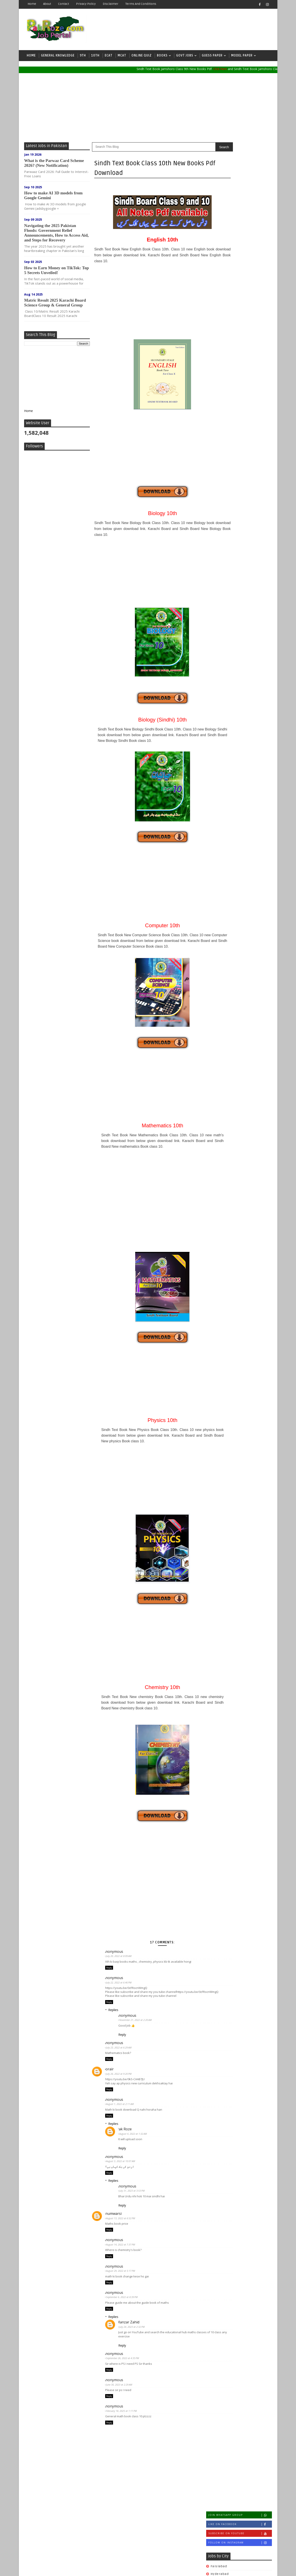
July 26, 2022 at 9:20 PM (120, 2109)
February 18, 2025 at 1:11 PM (123, 2451)
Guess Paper (212, 57)
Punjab (217, 525)
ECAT (109, 57)
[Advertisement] (148, 109)
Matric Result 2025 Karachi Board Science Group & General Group (55, 305)
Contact (63, 4)
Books (162, 57)
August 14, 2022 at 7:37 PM (122, 2282)
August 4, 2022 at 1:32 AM (135, 2170)
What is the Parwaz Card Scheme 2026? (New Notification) (54, 165)
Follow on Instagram (240, 175)
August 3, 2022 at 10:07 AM (122, 2197)
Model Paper (242, 57)
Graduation (220, 440)
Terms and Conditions (141, 4)
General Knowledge (58, 57)
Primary (218, 485)
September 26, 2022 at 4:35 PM (124, 2397)
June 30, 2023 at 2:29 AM (121, 2424)
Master (217, 455)
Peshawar (219, 245)
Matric (216, 463)
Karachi (217, 222)
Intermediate (222, 447)
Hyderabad (220, 207)
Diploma (218, 432)
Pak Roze (126, 2165)
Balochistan (221, 510)
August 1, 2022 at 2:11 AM (122, 2140)
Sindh (215, 533)
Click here (239, 70)
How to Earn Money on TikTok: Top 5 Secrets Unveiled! (56, 272)
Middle (216, 470)
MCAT (122, 57)
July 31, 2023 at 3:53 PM (134, 2228)
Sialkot (216, 260)
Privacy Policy (86, 4)
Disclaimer (111, 4)
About (47, 4)
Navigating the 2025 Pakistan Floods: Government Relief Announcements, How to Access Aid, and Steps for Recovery (56, 235)
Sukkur (216, 268)
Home (32, 4)
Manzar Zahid (130, 2361)
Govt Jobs (184, 57)
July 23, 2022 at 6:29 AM (120, 2082)
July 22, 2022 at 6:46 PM (120, 2013)
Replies (113, 2045)
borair (110, 2105)
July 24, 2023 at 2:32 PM (134, 2366)
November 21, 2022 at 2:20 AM (137, 2055)
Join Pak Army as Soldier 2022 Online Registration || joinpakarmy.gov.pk (249, 598)
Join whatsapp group (240, 148)
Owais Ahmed (51, 2569)
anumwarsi (114, 2251)
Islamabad (220, 214)
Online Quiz (142, 57)
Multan (217, 237)
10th (95, 57)
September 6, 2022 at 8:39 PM (124, 2336)
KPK (214, 517)
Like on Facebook (240, 157)
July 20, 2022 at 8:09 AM (120, 1986)
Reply (109, 1998)
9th (83, 57)
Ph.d (214, 478)
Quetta (216, 253)
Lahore (216, 230)
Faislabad (219, 199)
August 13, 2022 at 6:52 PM (122, 2256)
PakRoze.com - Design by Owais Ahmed (116, 2569)
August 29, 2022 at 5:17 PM (122, 2309)
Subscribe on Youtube (240, 166)
